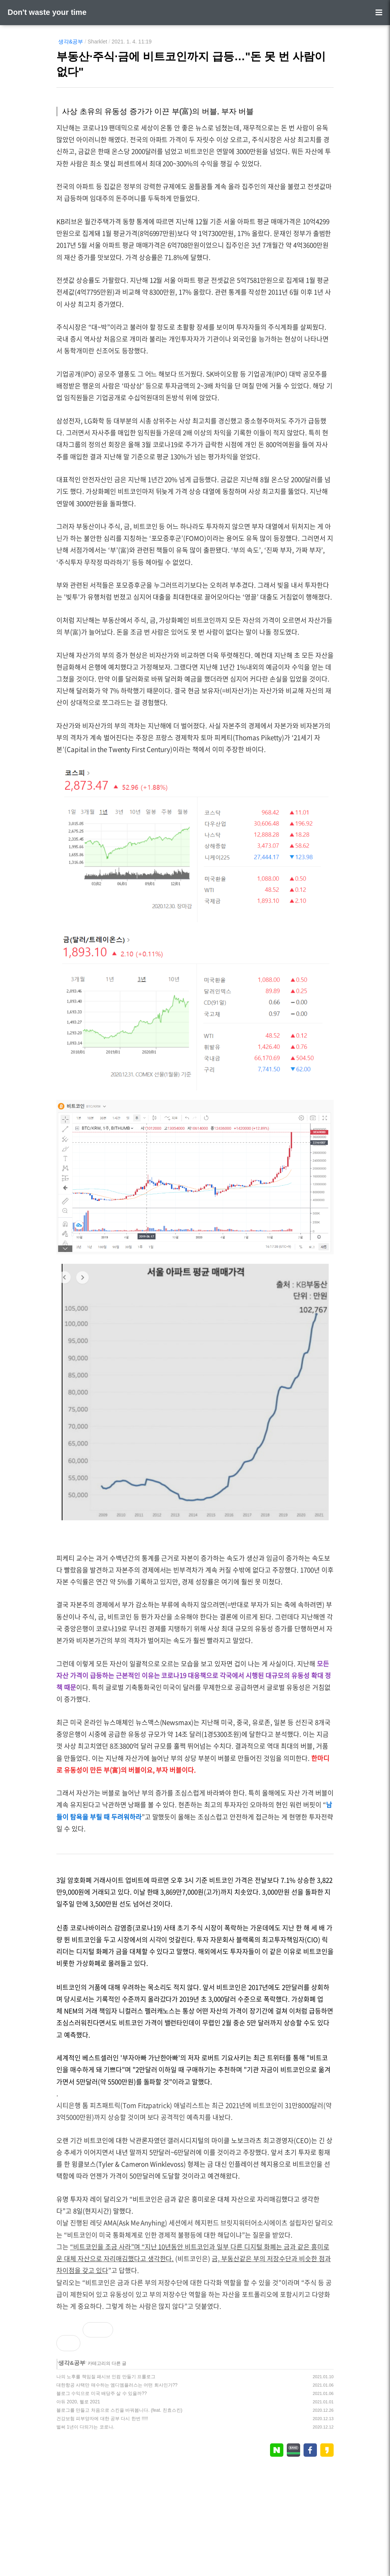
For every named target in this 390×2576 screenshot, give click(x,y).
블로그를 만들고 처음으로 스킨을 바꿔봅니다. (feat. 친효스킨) (119, 2517)
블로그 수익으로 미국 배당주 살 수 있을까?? (101, 2500)
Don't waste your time (47, 12)
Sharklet (97, 41)
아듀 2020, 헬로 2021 (78, 2508)
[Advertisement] (195, 2373)
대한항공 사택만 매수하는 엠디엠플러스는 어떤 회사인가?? (116, 2491)
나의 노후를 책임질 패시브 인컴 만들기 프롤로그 (105, 2483)
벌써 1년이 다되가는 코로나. (85, 2533)
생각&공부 (70, 41)
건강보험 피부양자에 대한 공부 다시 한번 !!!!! (102, 2525)
